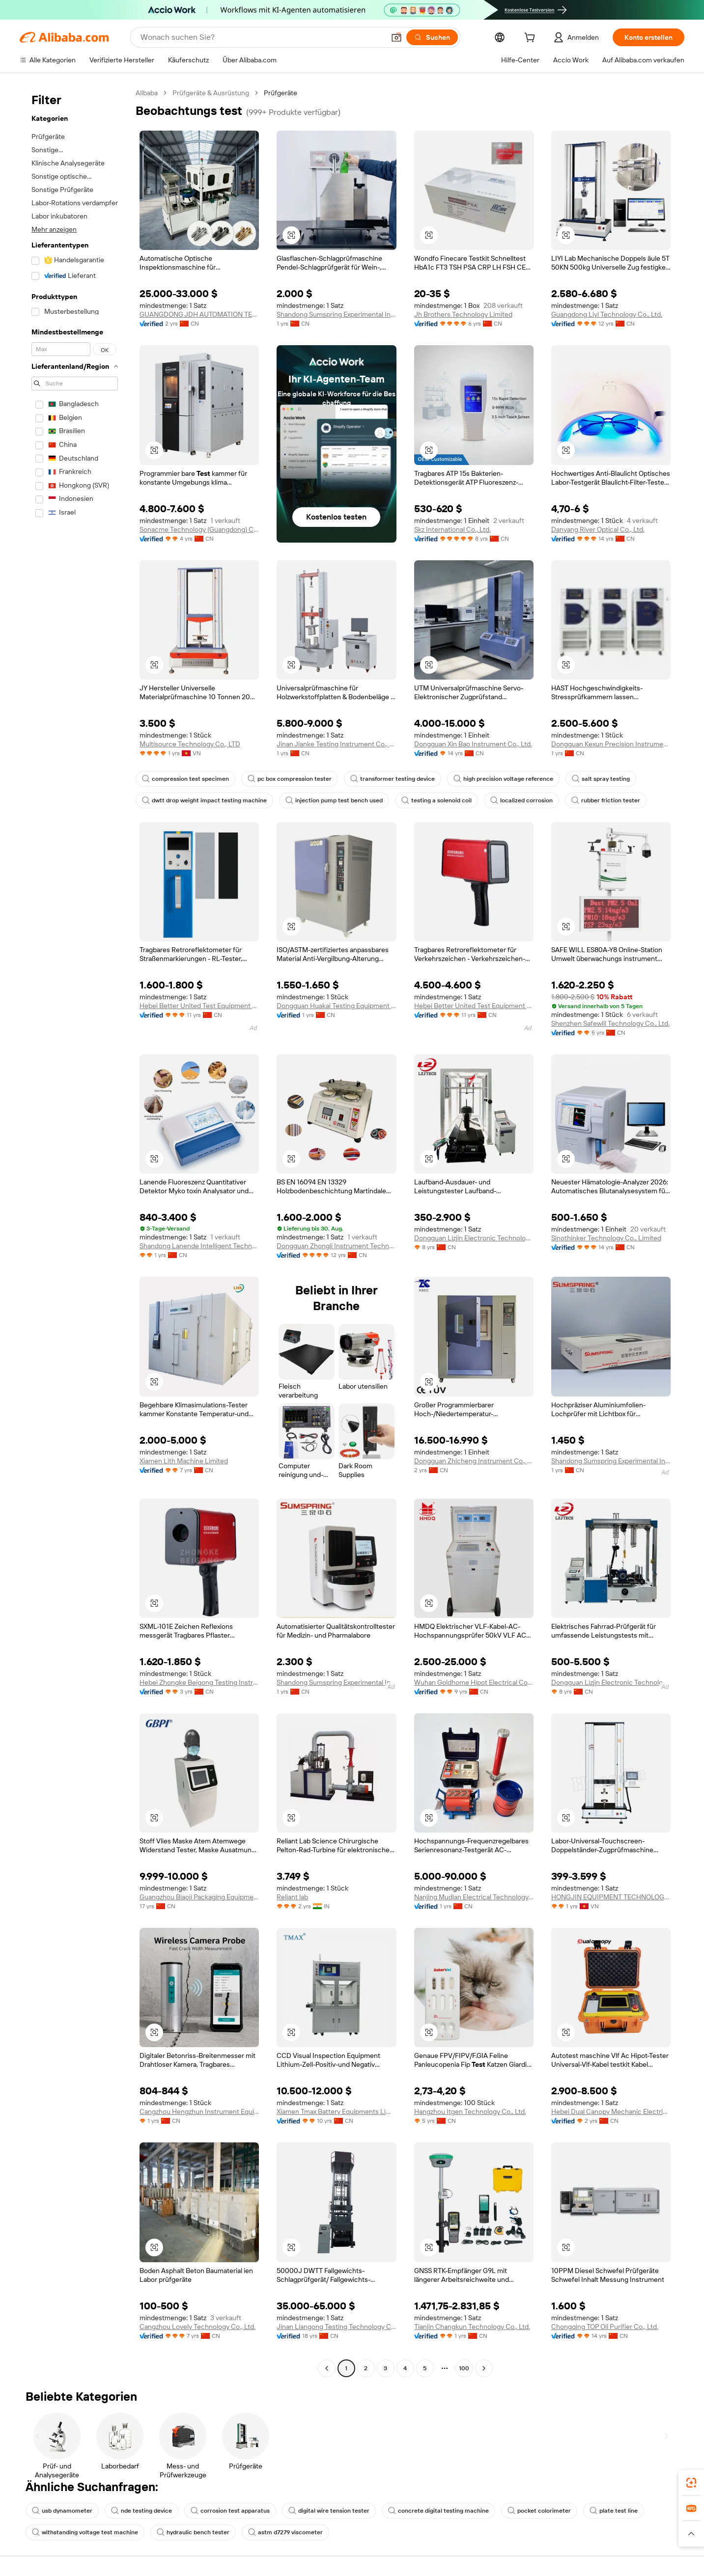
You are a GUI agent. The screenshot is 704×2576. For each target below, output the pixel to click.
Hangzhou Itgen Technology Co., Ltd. (470, 2111)
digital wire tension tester (328, 2511)
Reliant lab (292, 1897)
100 (464, 2368)
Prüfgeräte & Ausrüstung (210, 93)
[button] (396, 37)
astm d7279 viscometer (285, 2532)
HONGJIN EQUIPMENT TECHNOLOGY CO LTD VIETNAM (611, 1897)
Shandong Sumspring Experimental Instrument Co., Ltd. (336, 314)
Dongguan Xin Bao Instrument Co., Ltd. (473, 744)
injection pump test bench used (334, 800)
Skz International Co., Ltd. (452, 529)
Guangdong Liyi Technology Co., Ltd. (606, 314)
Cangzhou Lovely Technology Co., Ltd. (197, 2326)
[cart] (531, 39)
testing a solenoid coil (436, 800)
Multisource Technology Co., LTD (190, 744)
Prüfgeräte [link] (280, 93)
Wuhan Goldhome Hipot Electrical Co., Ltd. (474, 1682)
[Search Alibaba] (262, 37)
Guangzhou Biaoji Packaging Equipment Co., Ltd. (199, 1897)
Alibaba (147, 93)
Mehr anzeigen (54, 229)
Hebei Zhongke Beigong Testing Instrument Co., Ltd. (199, 1682)
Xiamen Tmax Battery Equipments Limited (336, 2111)
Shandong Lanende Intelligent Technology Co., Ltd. (199, 1246)
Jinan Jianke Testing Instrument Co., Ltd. (336, 744)
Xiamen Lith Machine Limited (184, 1461)
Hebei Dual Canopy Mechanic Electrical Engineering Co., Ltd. (611, 2111)
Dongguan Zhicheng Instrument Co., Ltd (474, 1461)
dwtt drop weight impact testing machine (204, 800)
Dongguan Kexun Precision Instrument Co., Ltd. (611, 744)
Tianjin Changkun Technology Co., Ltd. (472, 2326)
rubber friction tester (605, 800)
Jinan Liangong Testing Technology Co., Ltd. (336, 2326)
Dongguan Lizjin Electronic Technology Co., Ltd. (474, 1238)
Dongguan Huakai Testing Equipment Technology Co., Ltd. (336, 1006)
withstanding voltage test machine (85, 2532)
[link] (691, 2482)
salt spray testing (601, 779)
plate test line (614, 2511)
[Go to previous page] (327, 2368)
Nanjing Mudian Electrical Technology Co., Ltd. (474, 1897)
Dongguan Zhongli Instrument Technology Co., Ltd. (336, 1246)
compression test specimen (185, 779)
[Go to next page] (484, 2368)
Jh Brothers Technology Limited (463, 314)
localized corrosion (521, 800)
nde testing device (141, 2511)
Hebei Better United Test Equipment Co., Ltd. (199, 1006)
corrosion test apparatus (230, 2511)
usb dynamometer (62, 2511)
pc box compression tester (290, 779)
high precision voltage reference (503, 779)
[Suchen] (432, 37)
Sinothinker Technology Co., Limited (606, 1238)
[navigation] (75, 1231)
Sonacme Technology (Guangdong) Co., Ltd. (199, 529)
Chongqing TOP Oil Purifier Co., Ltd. (604, 2326)
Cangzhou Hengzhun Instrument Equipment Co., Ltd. (199, 2111)
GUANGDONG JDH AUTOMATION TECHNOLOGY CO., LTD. (199, 314)
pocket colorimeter (539, 2511)
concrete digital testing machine (438, 2511)
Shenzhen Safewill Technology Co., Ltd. (610, 1023)
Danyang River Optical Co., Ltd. (598, 529)
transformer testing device (392, 779)
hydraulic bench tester (193, 2532)
